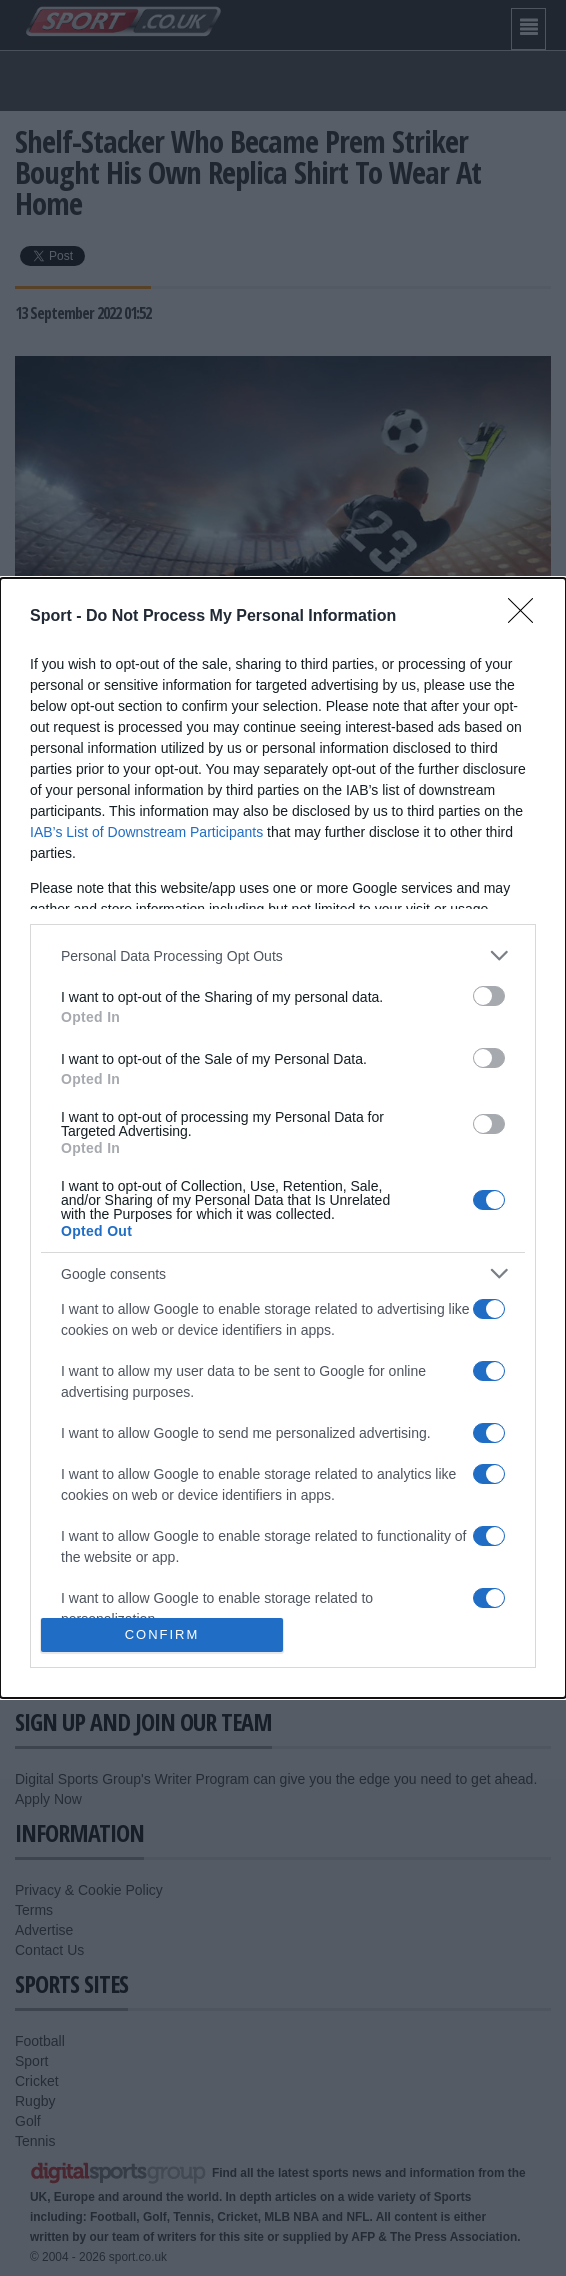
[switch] (489, 996)
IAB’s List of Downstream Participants (146, 832)
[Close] (527, 617)
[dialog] (283, 1138)
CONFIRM (162, 1634)
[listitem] (283, 955)
